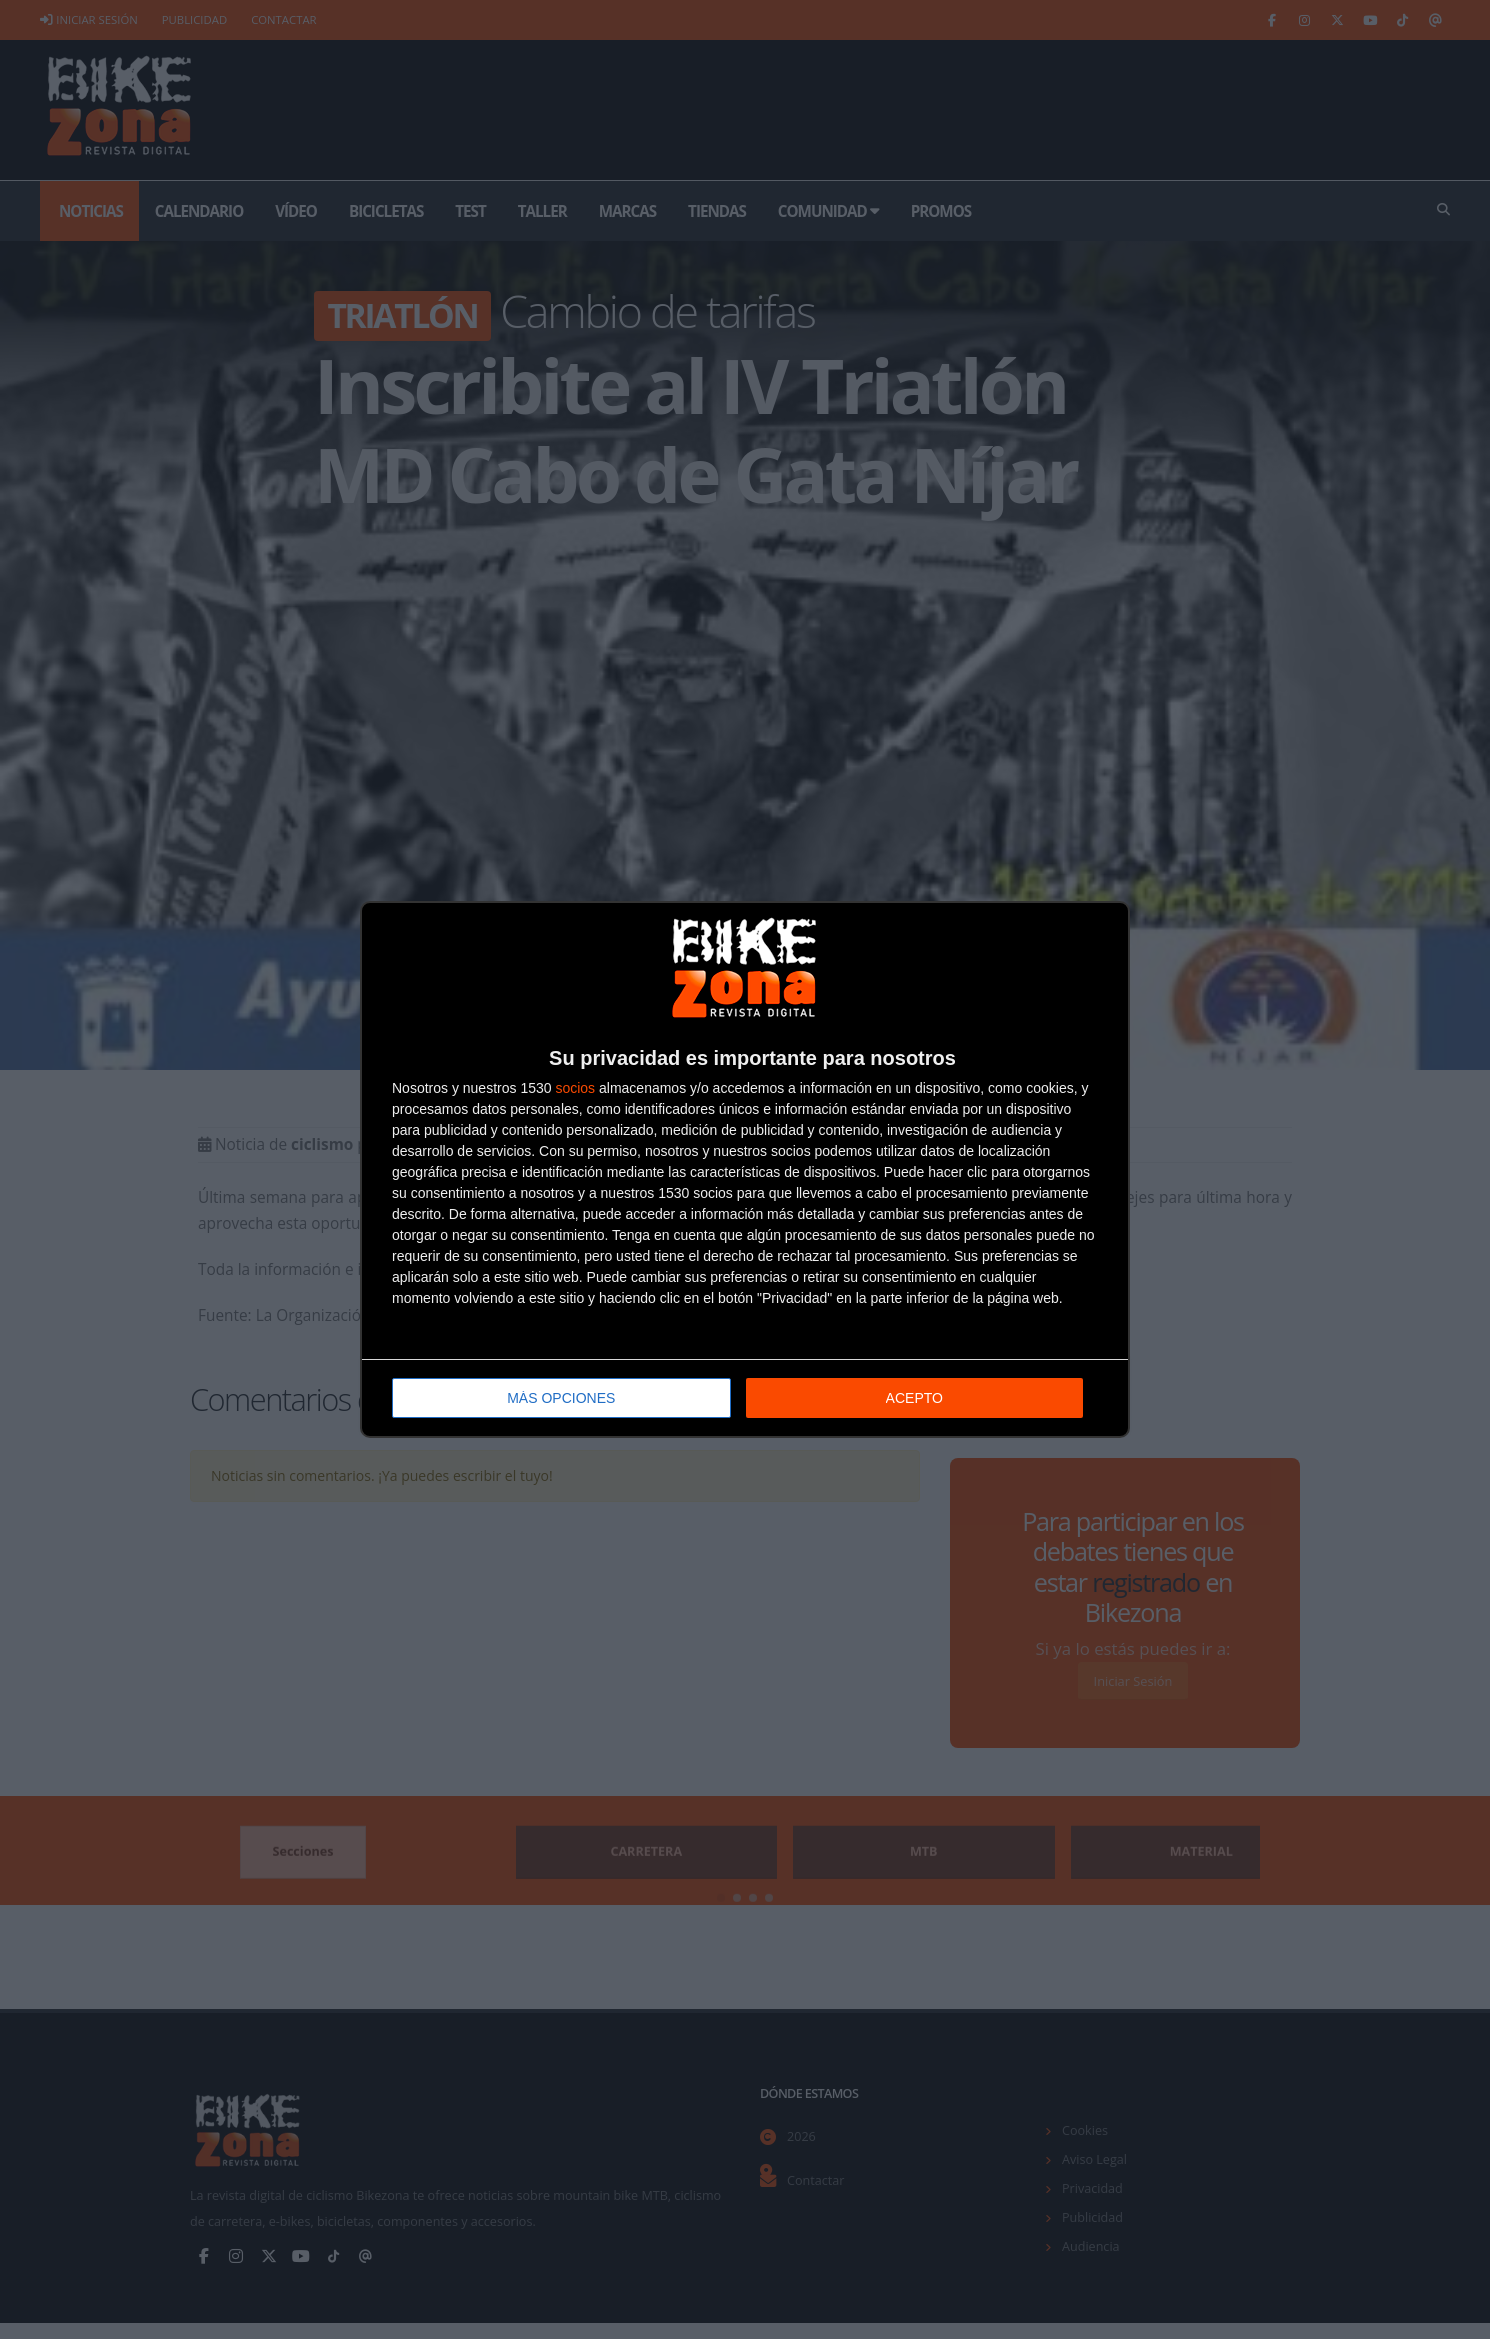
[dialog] (745, 1169)
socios (575, 1088)
